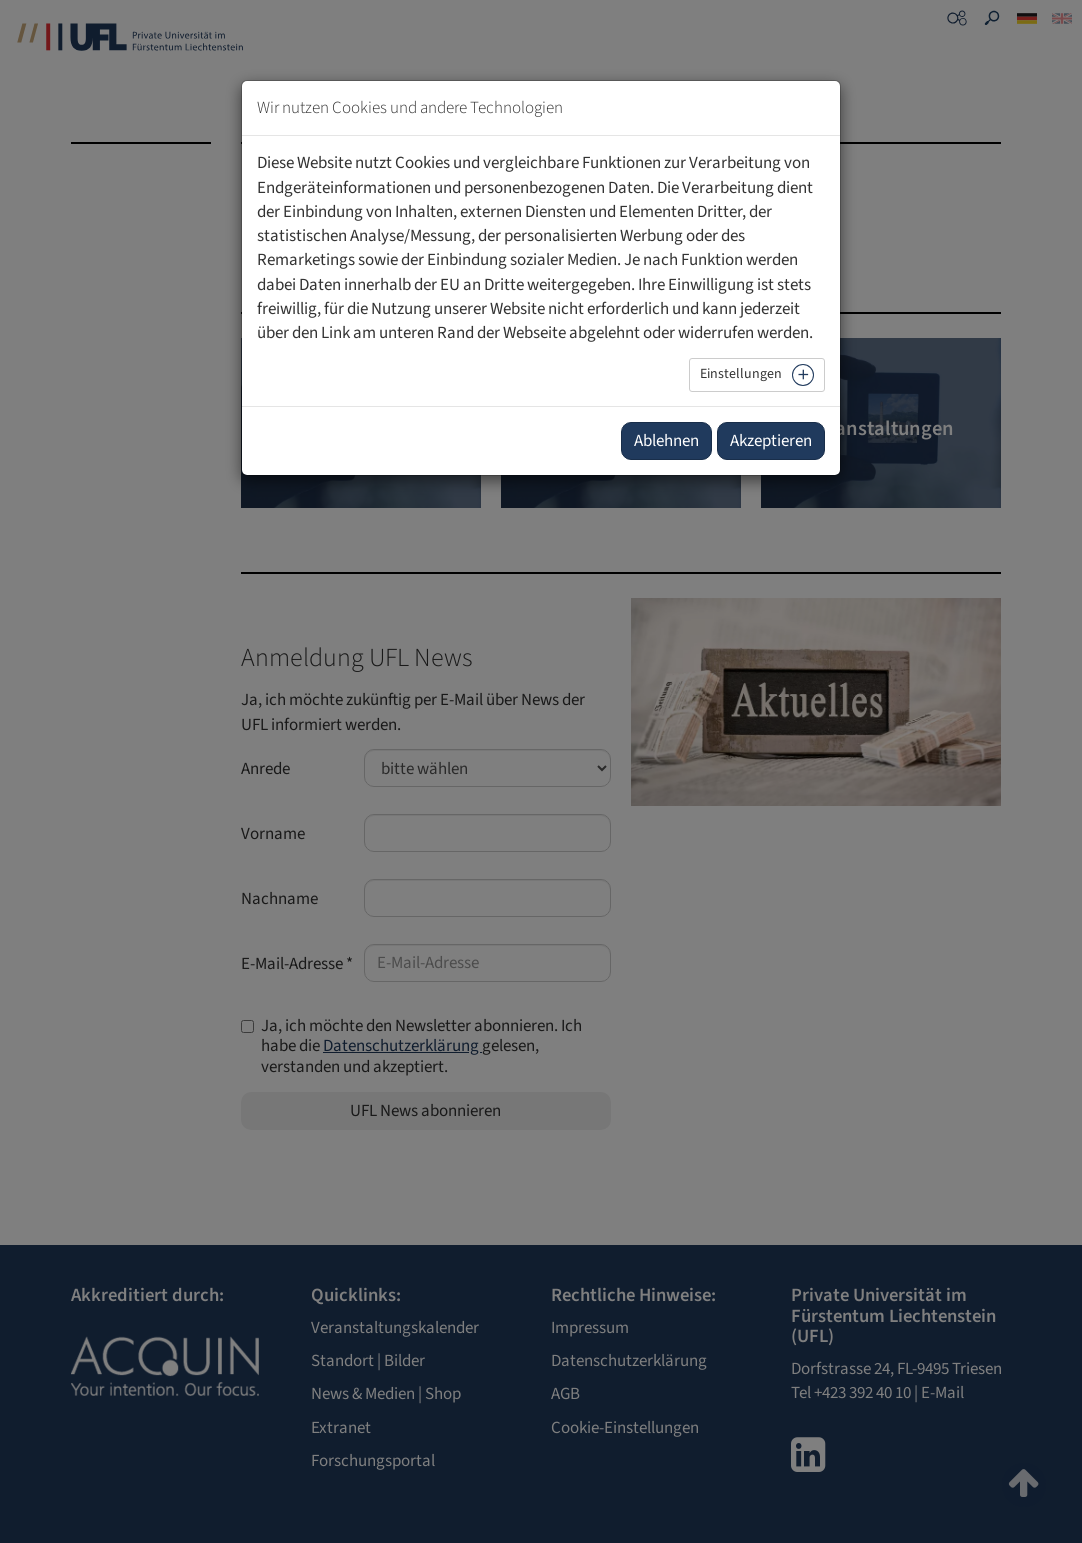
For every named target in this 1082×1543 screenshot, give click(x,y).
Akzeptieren (771, 441)
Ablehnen (666, 441)
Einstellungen (741, 374)
